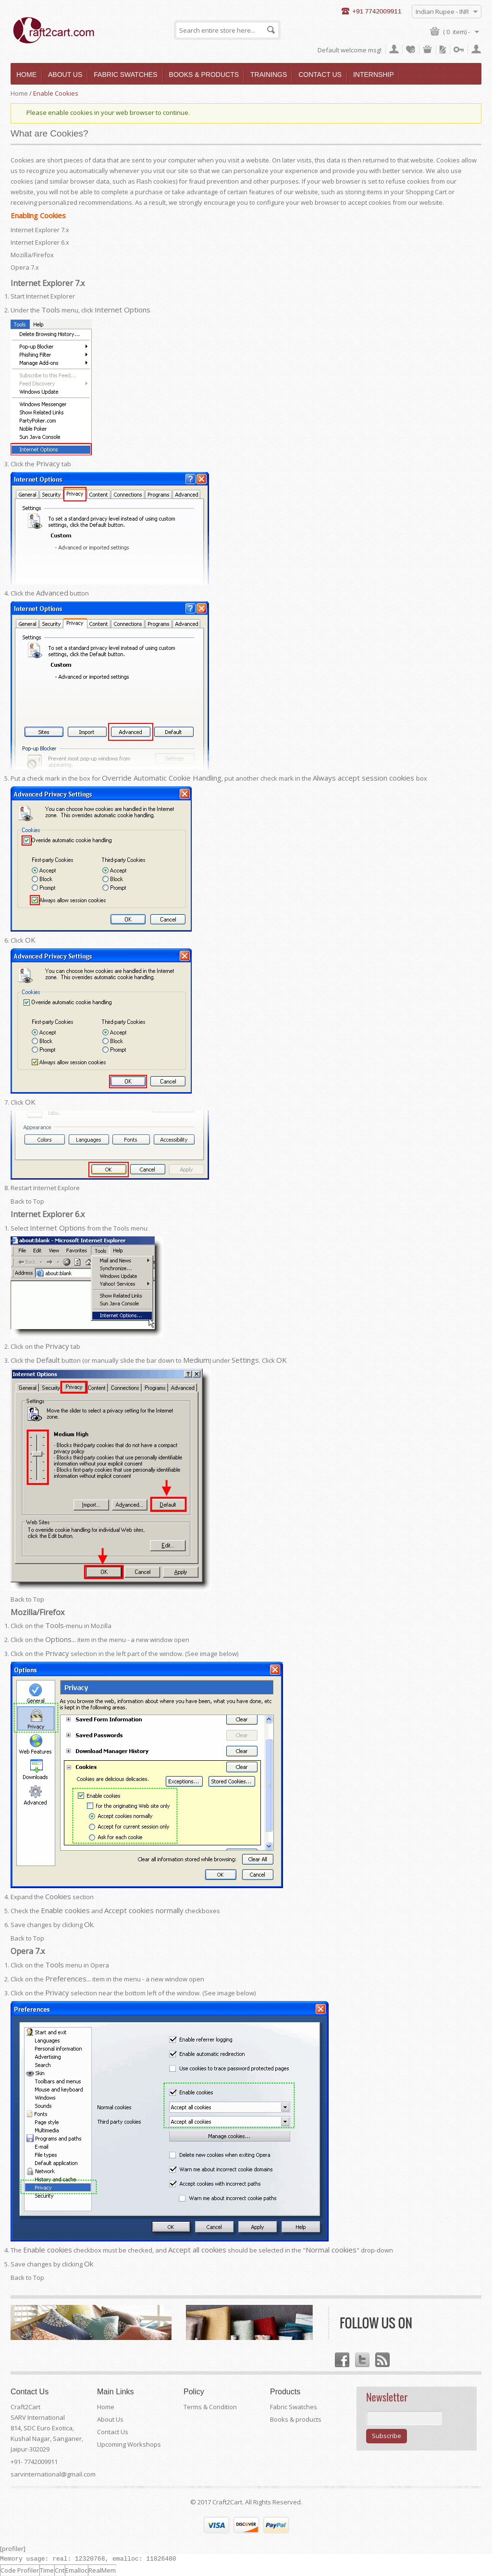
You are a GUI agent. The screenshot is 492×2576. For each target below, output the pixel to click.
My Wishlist (411, 49)
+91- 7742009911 (34, 2461)
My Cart (427, 49)
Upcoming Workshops (129, 2444)
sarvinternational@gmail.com (53, 2474)
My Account (394, 49)
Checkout (443, 49)
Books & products (295, 2419)
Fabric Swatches (293, 2406)
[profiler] (12, 2548)
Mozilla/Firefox (32, 254)
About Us (110, 2419)
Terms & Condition (210, 2406)
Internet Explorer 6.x (40, 242)
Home (19, 93)
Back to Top (27, 1201)
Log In (459, 49)
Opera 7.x (25, 267)
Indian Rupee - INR (442, 11)
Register (476, 49)
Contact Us (112, 2431)
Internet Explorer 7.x (40, 229)
